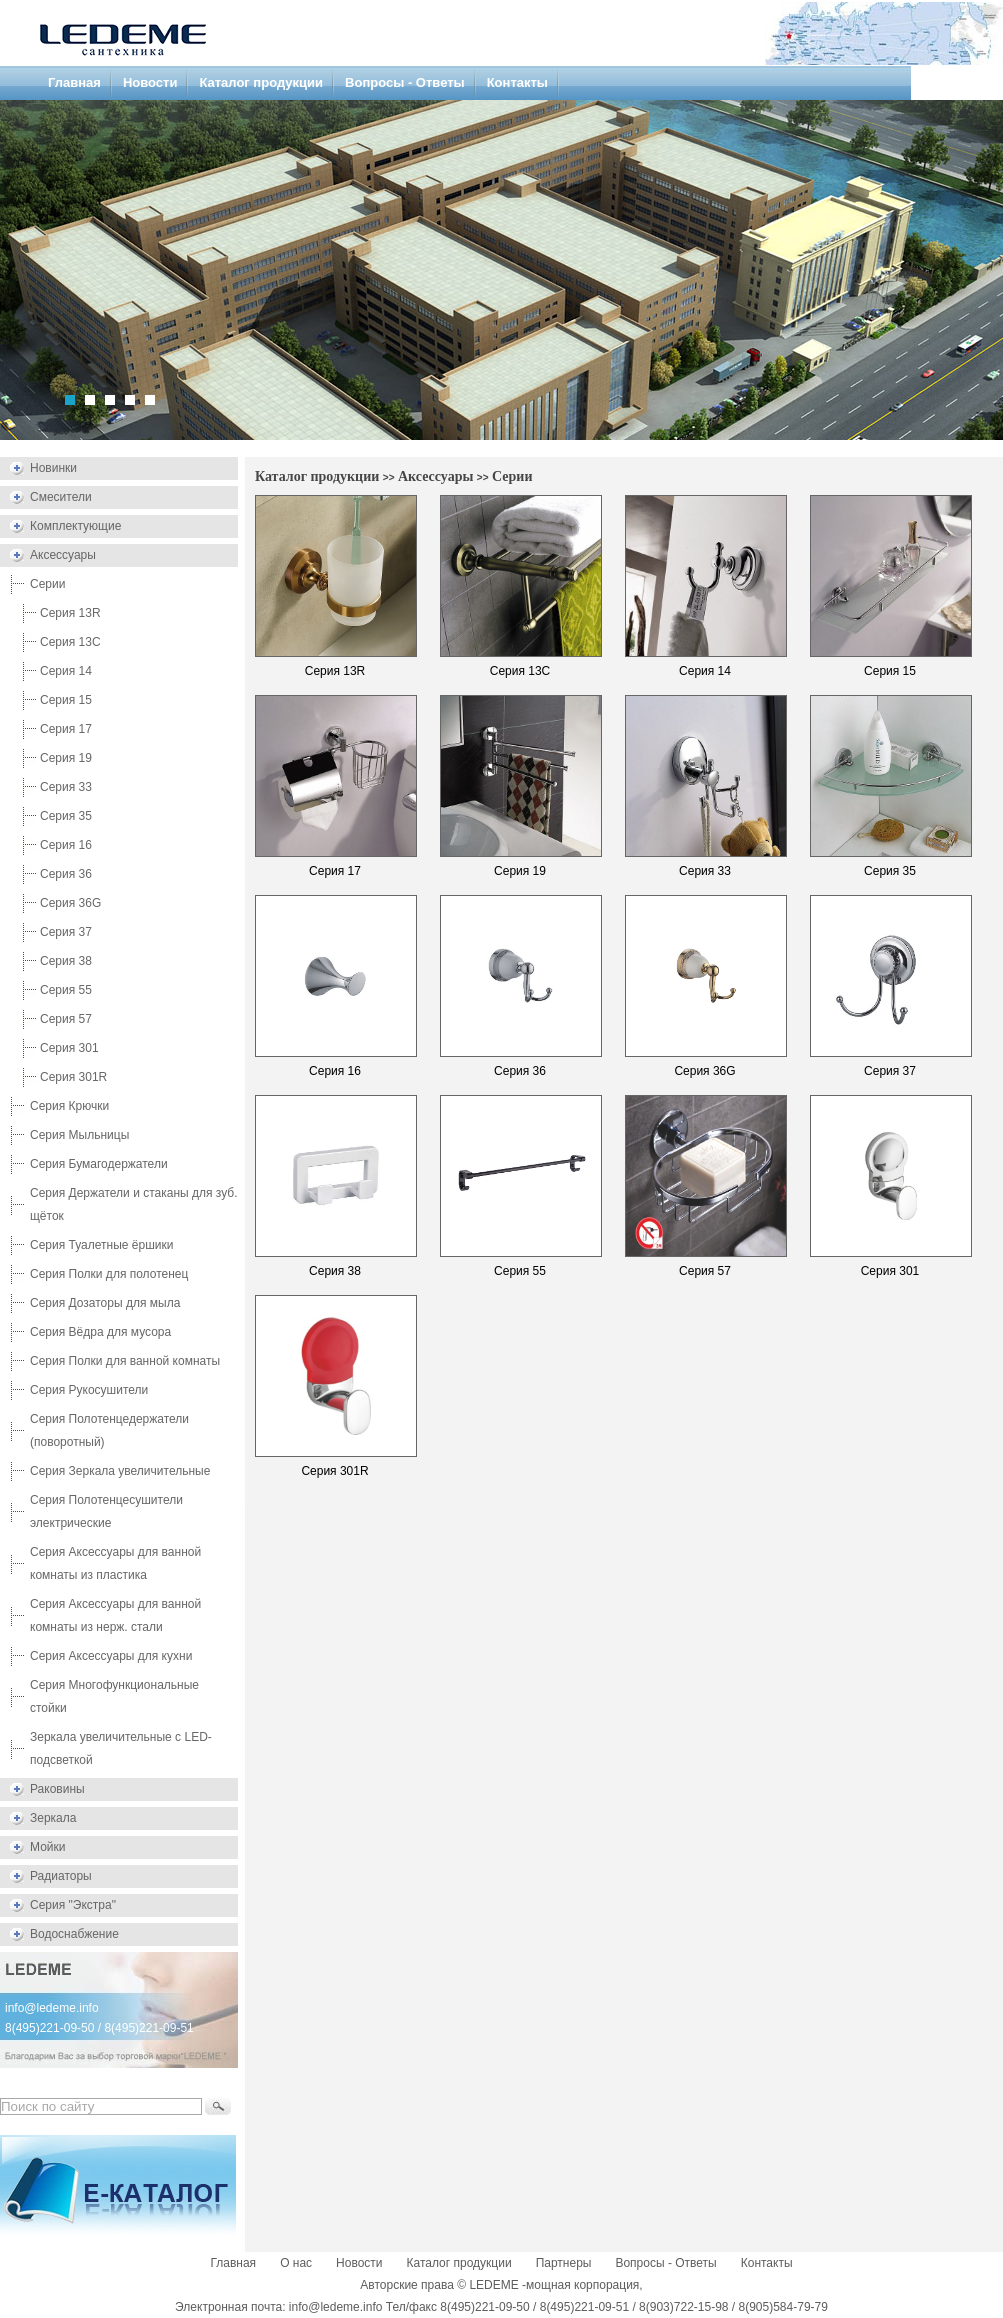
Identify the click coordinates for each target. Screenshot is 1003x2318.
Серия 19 (66, 758)
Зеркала (53, 1818)
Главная (74, 82)
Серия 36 (66, 874)
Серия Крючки (69, 1106)
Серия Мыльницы (79, 1135)
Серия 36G (70, 903)
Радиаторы (61, 1876)
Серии (47, 584)
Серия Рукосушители (89, 1390)
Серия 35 (66, 816)
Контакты (517, 82)
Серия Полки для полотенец (109, 1274)
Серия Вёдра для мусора (100, 1332)
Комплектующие (75, 526)
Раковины (57, 1789)
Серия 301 (69, 1048)
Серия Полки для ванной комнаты (125, 1361)
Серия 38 (66, 961)
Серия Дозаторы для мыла (105, 1303)
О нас (296, 2263)
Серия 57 (66, 1019)
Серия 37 (66, 932)
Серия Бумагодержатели (99, 1164)
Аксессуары (63, 555)
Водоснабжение (74, 1934)
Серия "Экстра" (73, 1905)
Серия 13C (70, 642)
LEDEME (493, 2285)
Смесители (61, 497)
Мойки (47, 1847)
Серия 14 (66, 671)
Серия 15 (66, 700)
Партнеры (564, 2263)
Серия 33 (66, 787)
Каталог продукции (261, 82)
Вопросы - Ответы (405, 82)
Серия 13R (70, 613)
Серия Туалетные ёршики (101, 1245)
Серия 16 (66, 845)
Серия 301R (73, 1077)
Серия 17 (66, 729)
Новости (150, 82)
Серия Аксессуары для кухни (111, 1656)
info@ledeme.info (52, 2008)
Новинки (53, 468)
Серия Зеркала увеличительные (120, 1471)
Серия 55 (66, 990)
